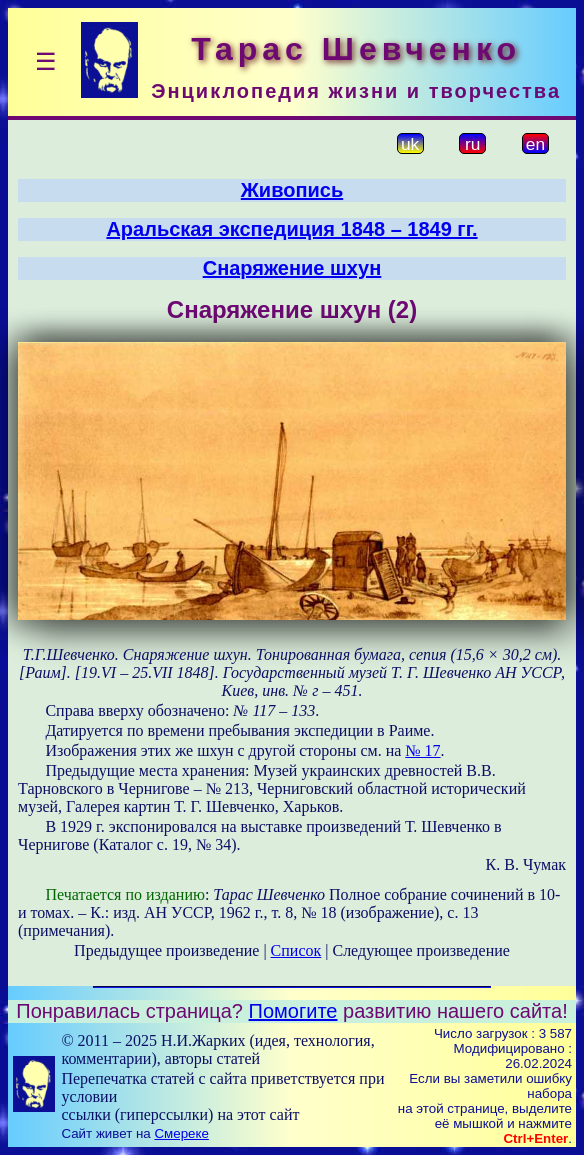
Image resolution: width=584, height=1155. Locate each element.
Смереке (181, 1133)
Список (296, 950)
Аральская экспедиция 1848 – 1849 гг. (291, 229)
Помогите (293, 1011)
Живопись (292, 190)
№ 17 (422, 750)
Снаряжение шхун (292, 268)
